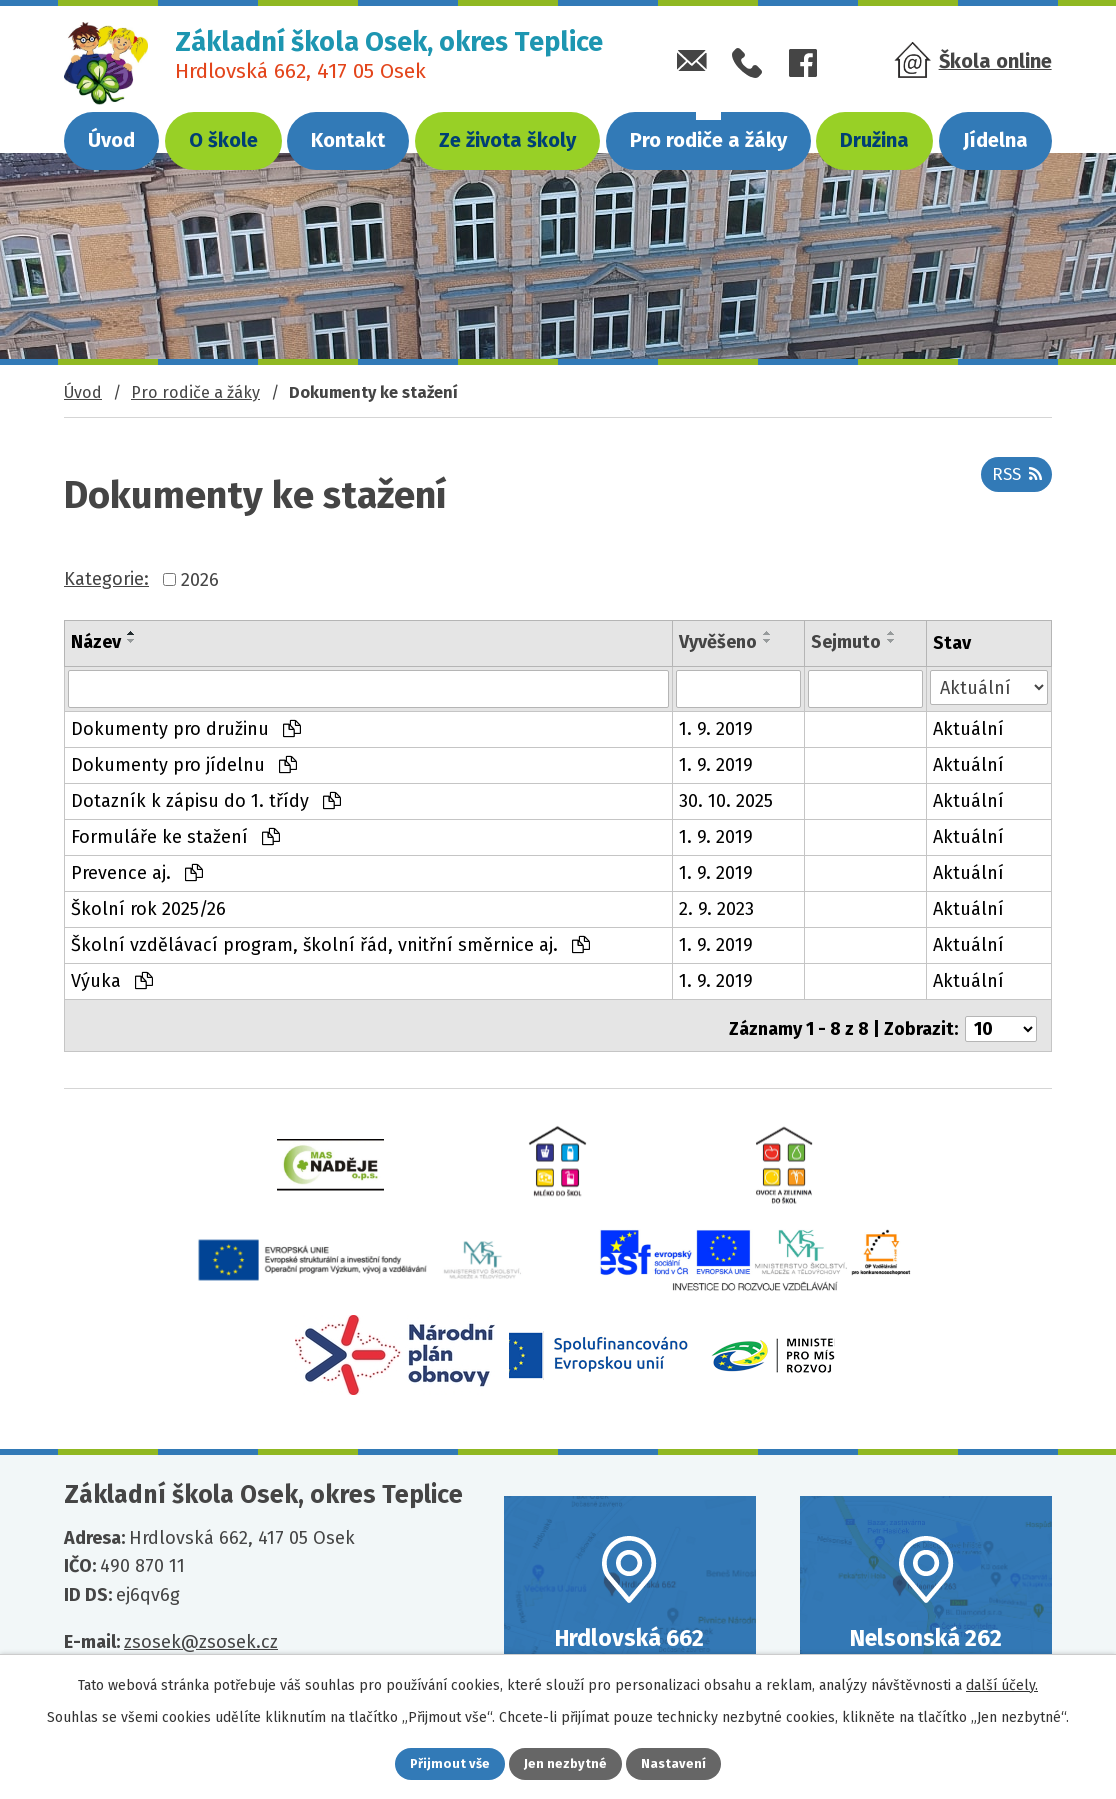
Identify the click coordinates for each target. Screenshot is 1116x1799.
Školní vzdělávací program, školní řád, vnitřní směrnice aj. (330, 945)
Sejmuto (846, 642)
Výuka (112, 981)
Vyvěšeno (718, 642)
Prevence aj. (137, 873)
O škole (223, 140)
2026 (200, 579)
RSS (1013, 482)
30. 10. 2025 (726, 801)
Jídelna (995, 140)
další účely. (1002, 1681)
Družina (874, 140)
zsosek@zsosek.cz (201, 1641)
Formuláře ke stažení (175, 837)
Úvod (111, 140)
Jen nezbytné (566, 1762)
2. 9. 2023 (716, 909)
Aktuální (968, 729)
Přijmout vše (436, 1762)
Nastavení (688, 1762)
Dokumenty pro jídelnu (184, 765)
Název (96, 642)
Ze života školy (507, 140)
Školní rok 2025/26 (148, 909)
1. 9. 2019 (716, 729)
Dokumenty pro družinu (186, 729)
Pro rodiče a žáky (708, 140)
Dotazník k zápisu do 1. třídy (206, 801)
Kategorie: (106, 579)
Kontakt (348, 140)
